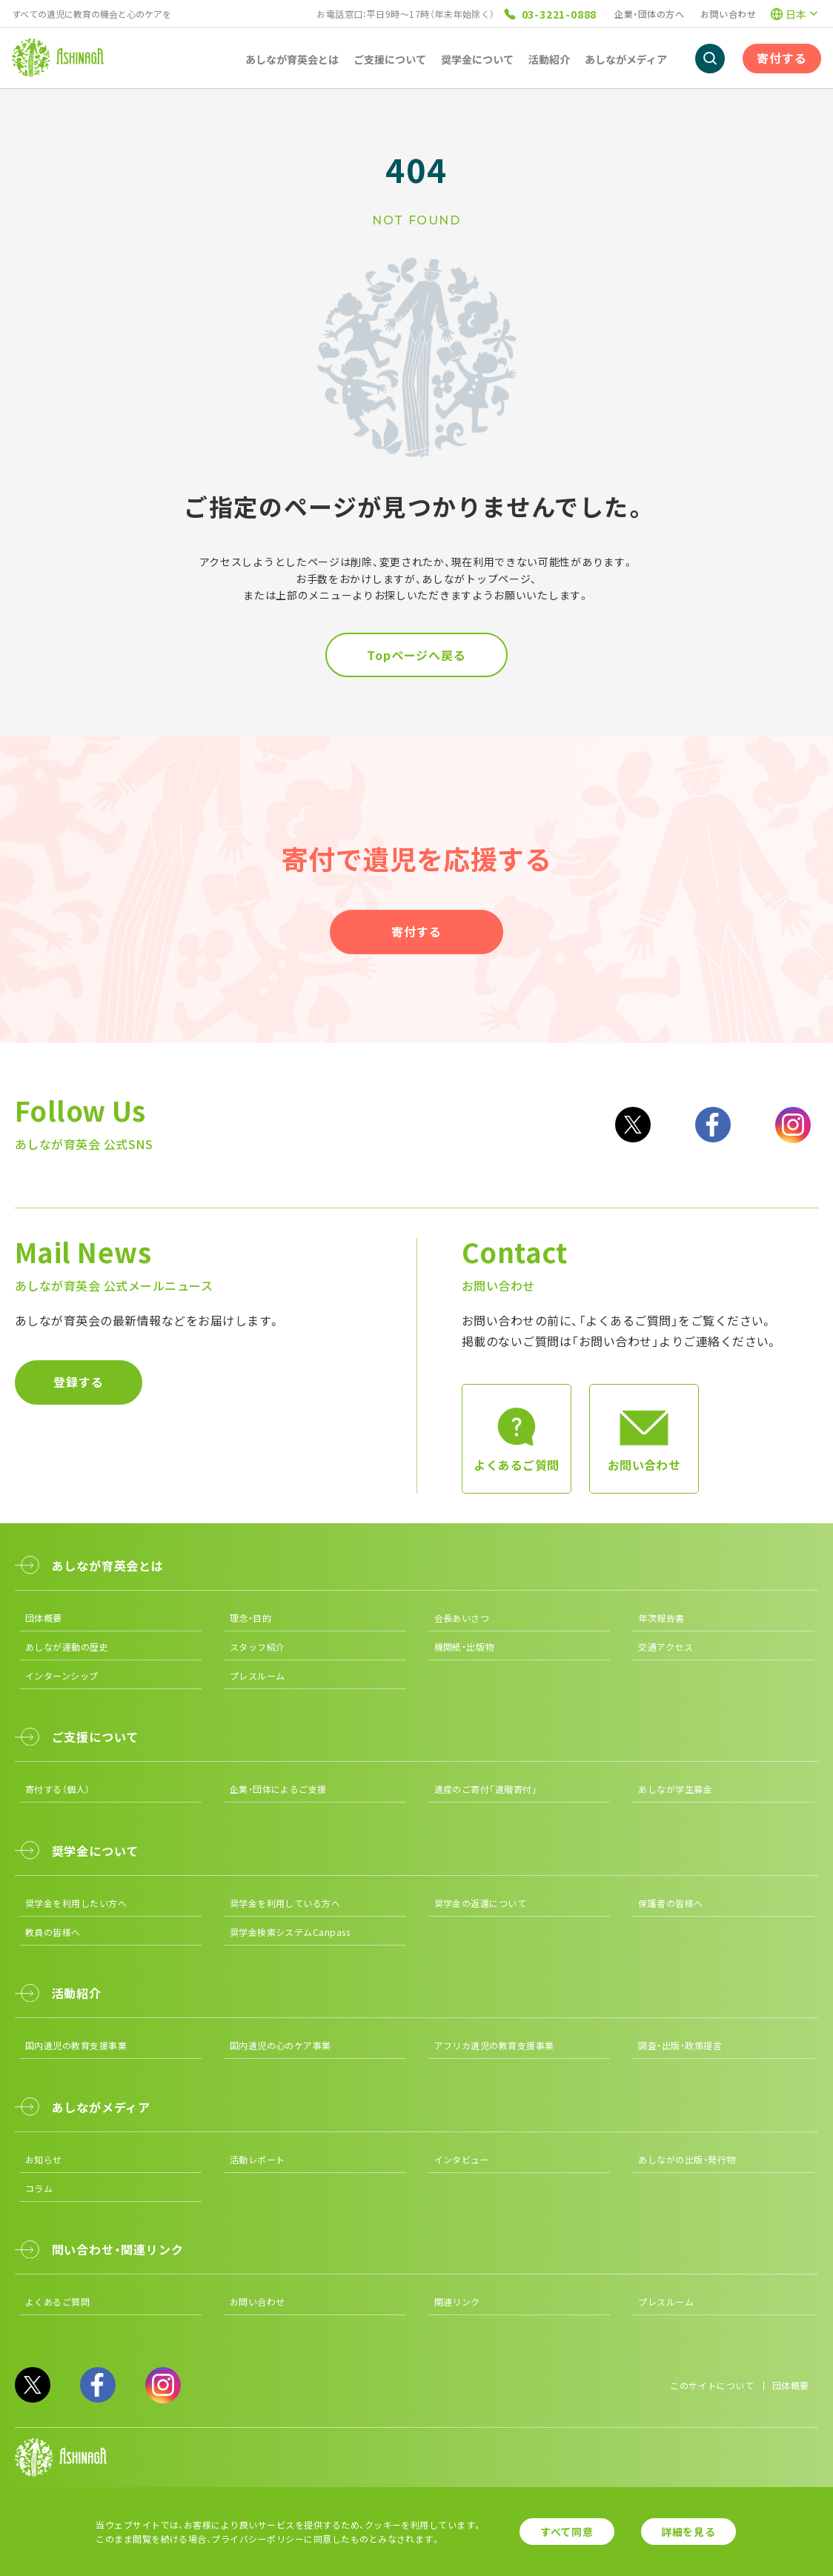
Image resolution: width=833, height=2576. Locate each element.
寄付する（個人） (57, 1789)
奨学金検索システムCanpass (290, 1932)
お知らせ (43, 2159)
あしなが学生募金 (675, 1789)
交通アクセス (665, 1646)
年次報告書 (661, 1617)
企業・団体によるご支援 (278, 1789)
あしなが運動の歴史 (66, 1646)
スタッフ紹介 (257, 1646)
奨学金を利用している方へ (285, 1903)
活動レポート (257, 2159)
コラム (39, 2188)
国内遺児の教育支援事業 (76, 2045)
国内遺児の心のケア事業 (280, 2045)
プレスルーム (257, 1675)
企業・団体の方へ (649, 13)
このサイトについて (712, 2385)
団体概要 (43, 1617)
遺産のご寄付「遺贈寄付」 (486, 1789)
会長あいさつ (462, 1617)
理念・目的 (250, 1617)
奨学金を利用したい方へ (76, 1903)
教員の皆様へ (53, 1932)
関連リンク (457, 2301)
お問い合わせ (728, 13)
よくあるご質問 (57, 2301)
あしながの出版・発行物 (686, 2159)
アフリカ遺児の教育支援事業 (494, 2045)
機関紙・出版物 (464, 1646)
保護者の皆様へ (670, 1903)
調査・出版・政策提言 (680, 2045)
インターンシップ (62, 1675)
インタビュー (462, 2159)
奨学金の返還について (480, 1903)
